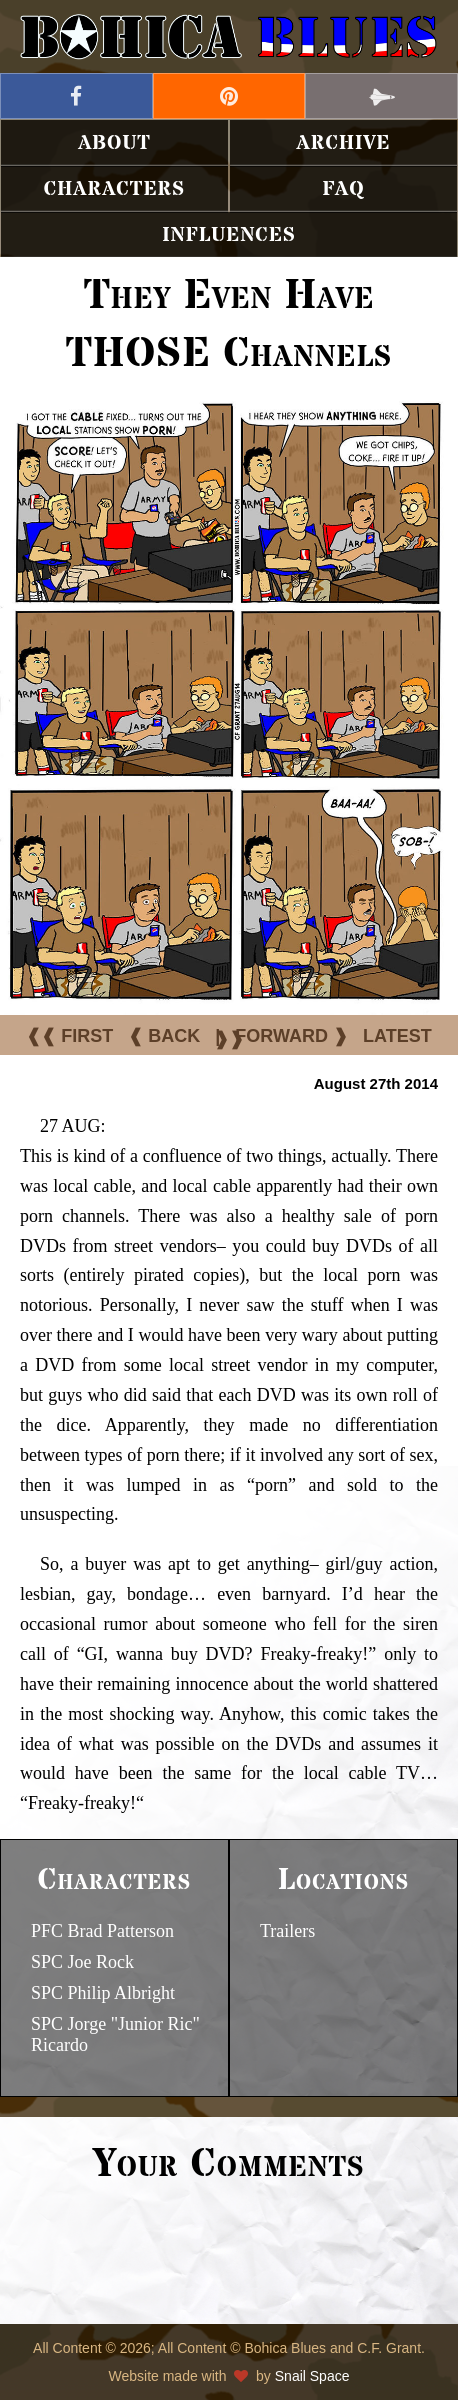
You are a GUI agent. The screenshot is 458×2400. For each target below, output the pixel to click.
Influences (229, 235)
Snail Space (312, 2376)
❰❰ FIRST (69, 1036)
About (114, 143)
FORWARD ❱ (291, 1036)
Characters (114, 189)
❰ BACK (164, 1036)
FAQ (343, 189)
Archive (344, 143)
